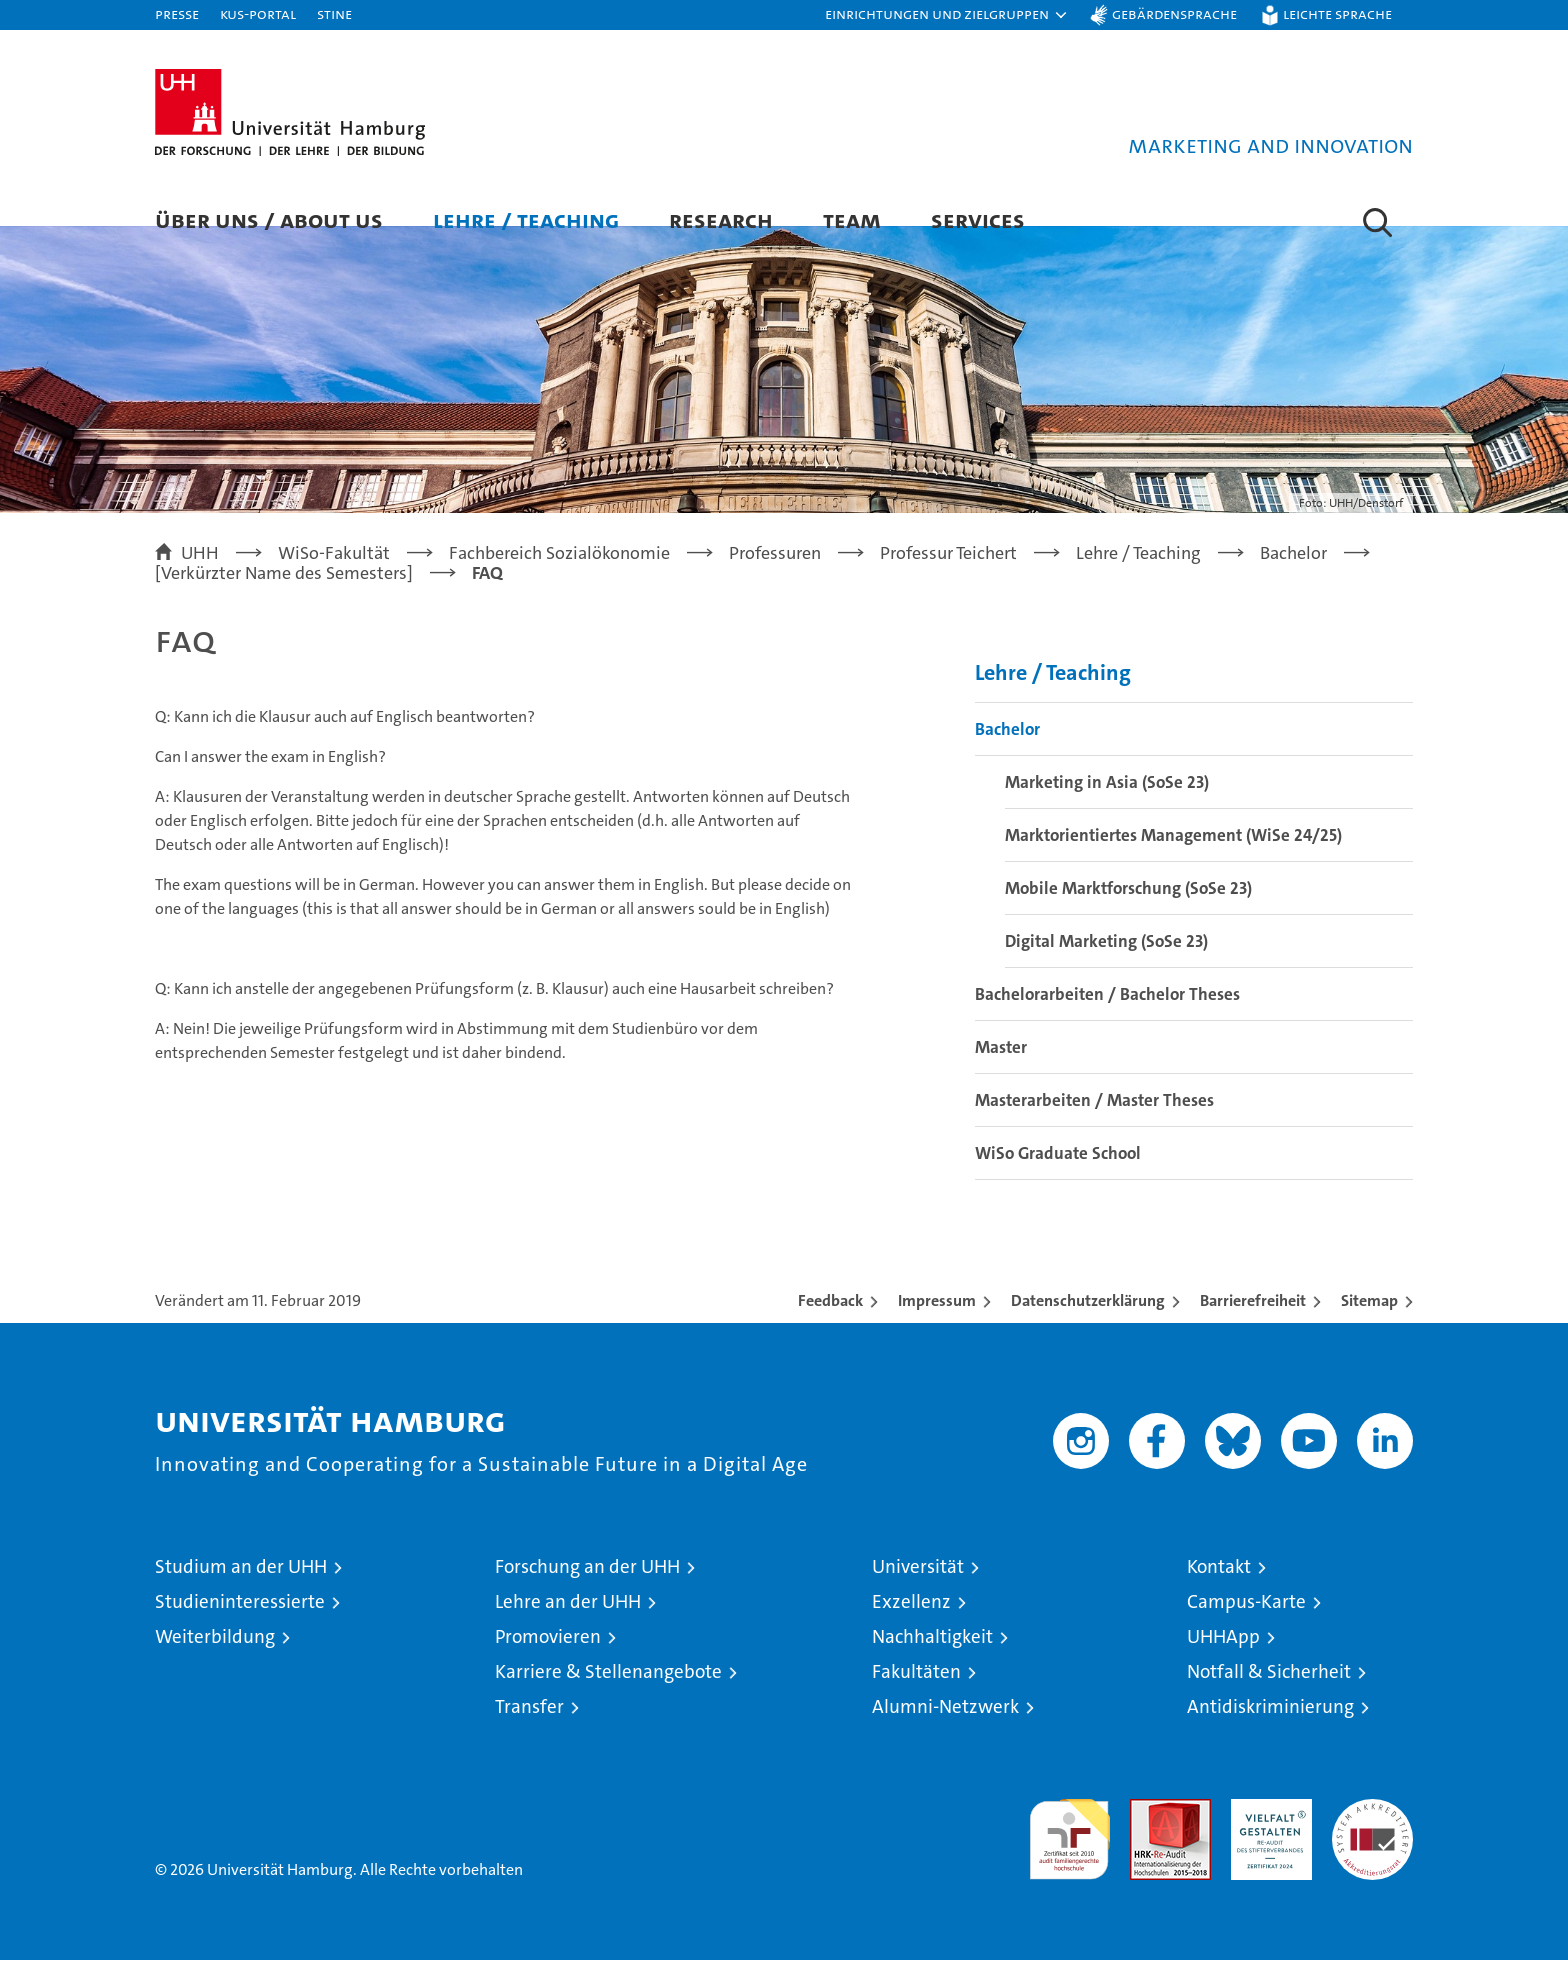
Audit (1149, 1836)
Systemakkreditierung (1372, 1836)
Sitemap (1369, 1327)
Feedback (830, 1327)
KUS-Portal (258, 13)
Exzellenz (911, 1628)
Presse (177, 13)
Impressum (937, 1327)
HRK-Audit (1266, 1836)
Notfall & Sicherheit (1269, 1698)
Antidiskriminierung (1270, 1733)
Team (852, 219)
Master (1001, 1074)
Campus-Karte (1246, 1628)
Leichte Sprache (1337, 13)
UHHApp (1223, 1663)
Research (721, 219)
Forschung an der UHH (587, 1593)
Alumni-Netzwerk (945, 1733)
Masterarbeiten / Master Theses (1094, 1127)
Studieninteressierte (240, 1628)
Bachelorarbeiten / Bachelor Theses (1107, 1021)
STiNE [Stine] (334, 13)
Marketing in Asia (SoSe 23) (1107, 809)
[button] (947, 15)
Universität (918, 1593)
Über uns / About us (269, 219)
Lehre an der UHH (568, 1628)
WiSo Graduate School (1058, 1180)
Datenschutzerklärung (1088, 1327)
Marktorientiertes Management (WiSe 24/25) (1173, 862)
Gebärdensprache (1174, 13)
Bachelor (1007, 756)
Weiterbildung (215, 1663)
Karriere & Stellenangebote (608, 1698)
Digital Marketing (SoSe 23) (1106, 968)
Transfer (529, 1733)
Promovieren (548, 1663)
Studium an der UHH (241, 1593)
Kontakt (1219, 1593)
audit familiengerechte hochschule (1069, 1857)
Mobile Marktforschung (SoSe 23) (1128, 915)
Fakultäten (916, 1698)
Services (978, 219)
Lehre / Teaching (526, 219)
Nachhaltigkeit (932, 1663)
